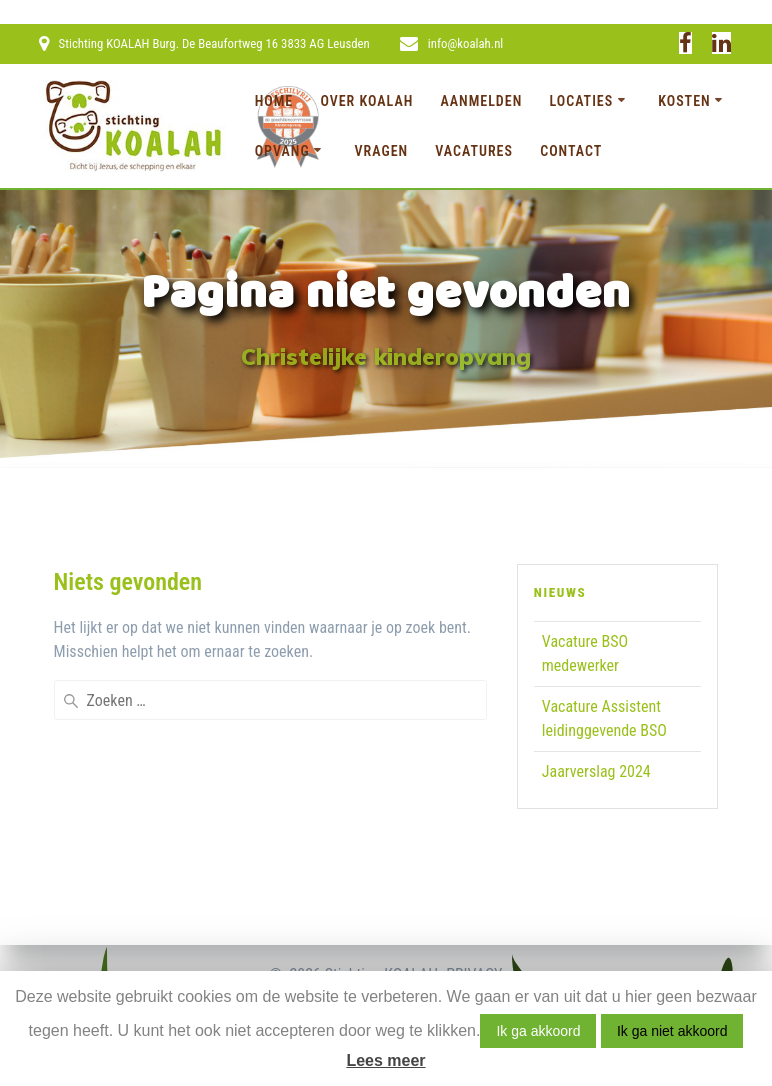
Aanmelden (482, 101)
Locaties (581, 101)
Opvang (282, 151)
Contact (571, 151)
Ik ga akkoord (538, 1031)
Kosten (684, 101)
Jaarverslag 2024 (596, 771)
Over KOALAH (366, 101)
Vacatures (474, 151)
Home (274, 101)
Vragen (382, 151)
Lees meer (385, 1060)
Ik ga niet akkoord (672, 1031)
